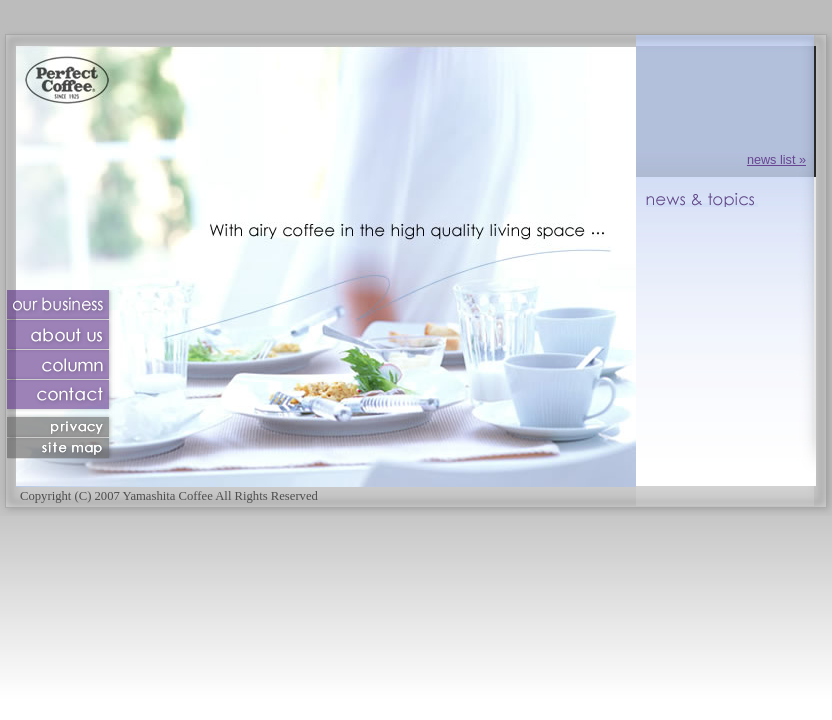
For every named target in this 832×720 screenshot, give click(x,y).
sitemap (61, 448)
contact (61, 398)
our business (61, 305)
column (61, 365)
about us (61, 335)
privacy (61, 427)
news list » (776, 160)
